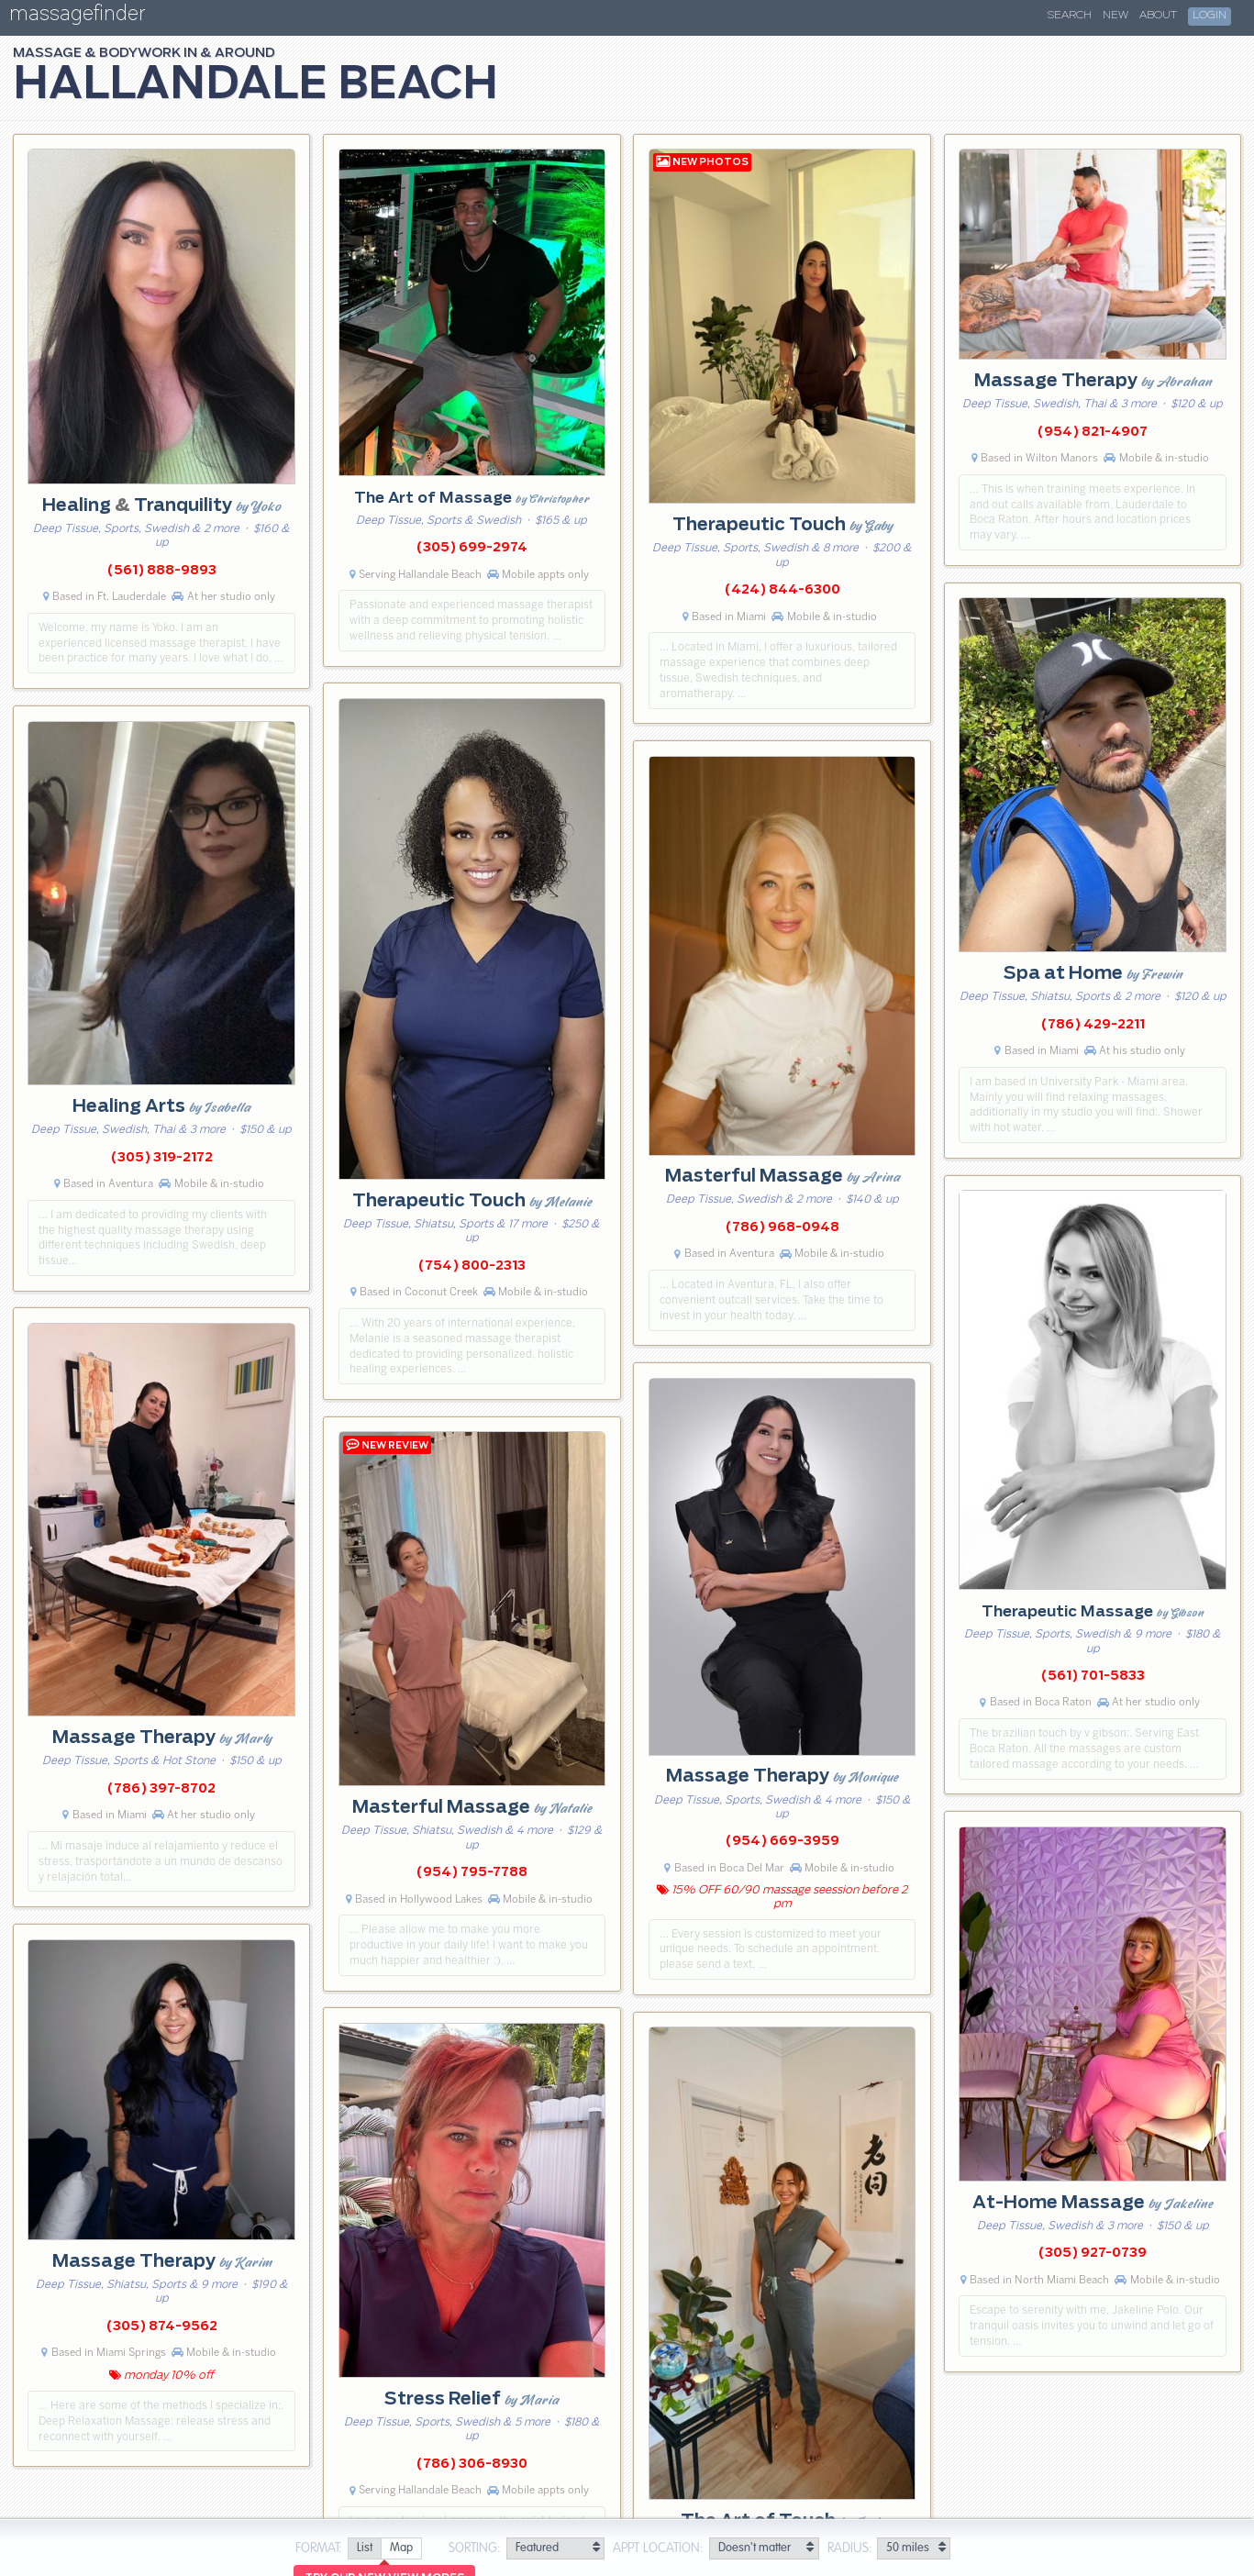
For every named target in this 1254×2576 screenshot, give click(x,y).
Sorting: (475, 2548)
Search (1070, 15)
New (1115, 15)
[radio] (364, 2548)
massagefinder (77, 17)
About (1158, 15)
